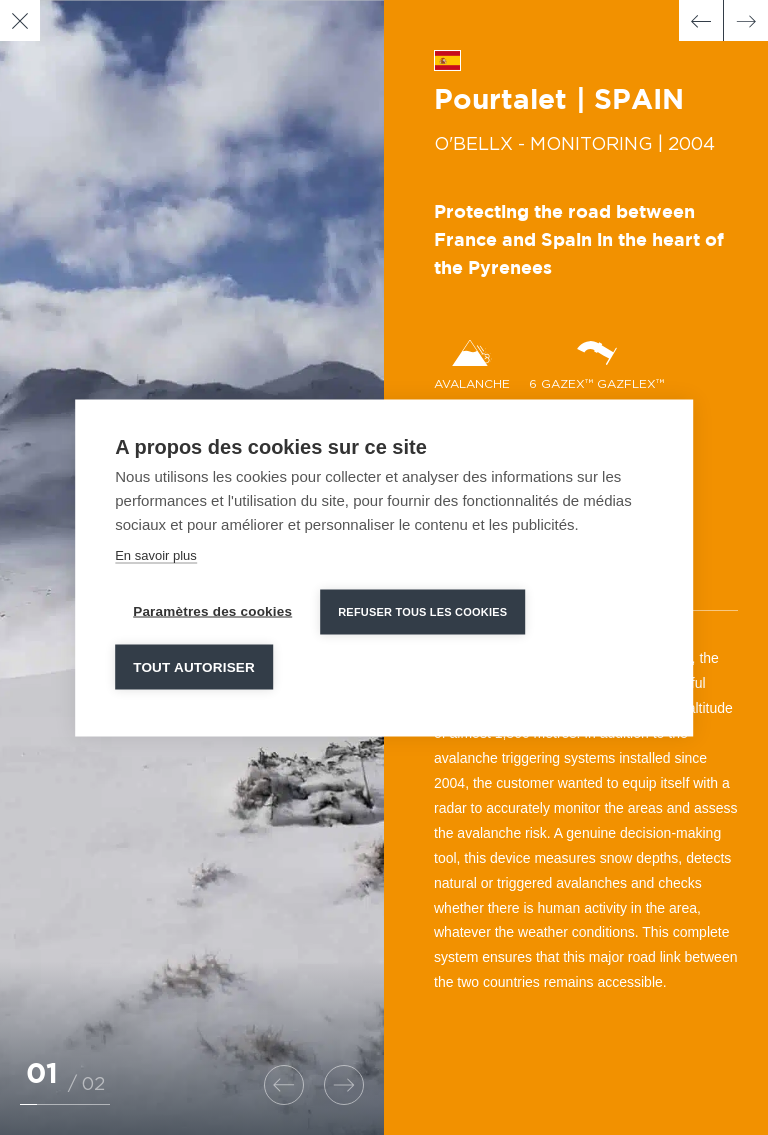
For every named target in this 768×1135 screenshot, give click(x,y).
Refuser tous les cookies (422, 611)
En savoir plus (156, 554)
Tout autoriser (194, 666)
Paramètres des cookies (212, 610)
